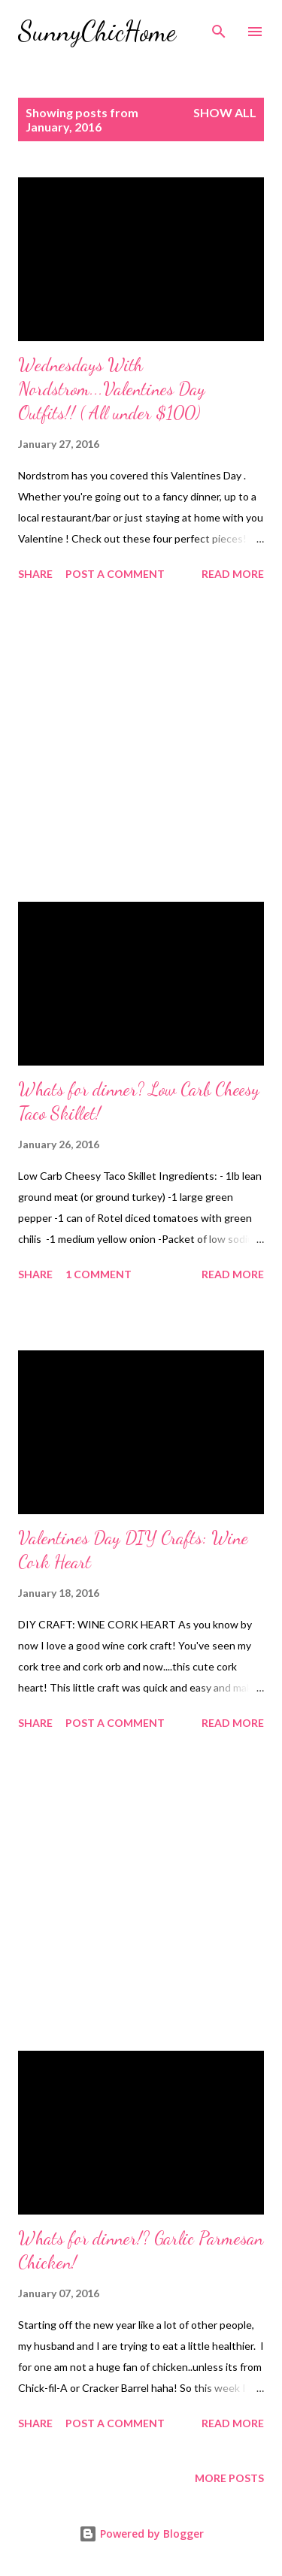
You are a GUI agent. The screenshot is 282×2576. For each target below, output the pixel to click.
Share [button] (35, 573)
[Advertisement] (141, 744)
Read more (233, 573)
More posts (229, 2478)
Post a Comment (115, 573)
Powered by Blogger (141, 2533)
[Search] (219, 27)
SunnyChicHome (97, 31)
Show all (224, 112)
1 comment (98, 1274)
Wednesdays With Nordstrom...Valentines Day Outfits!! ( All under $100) (111, 389)
